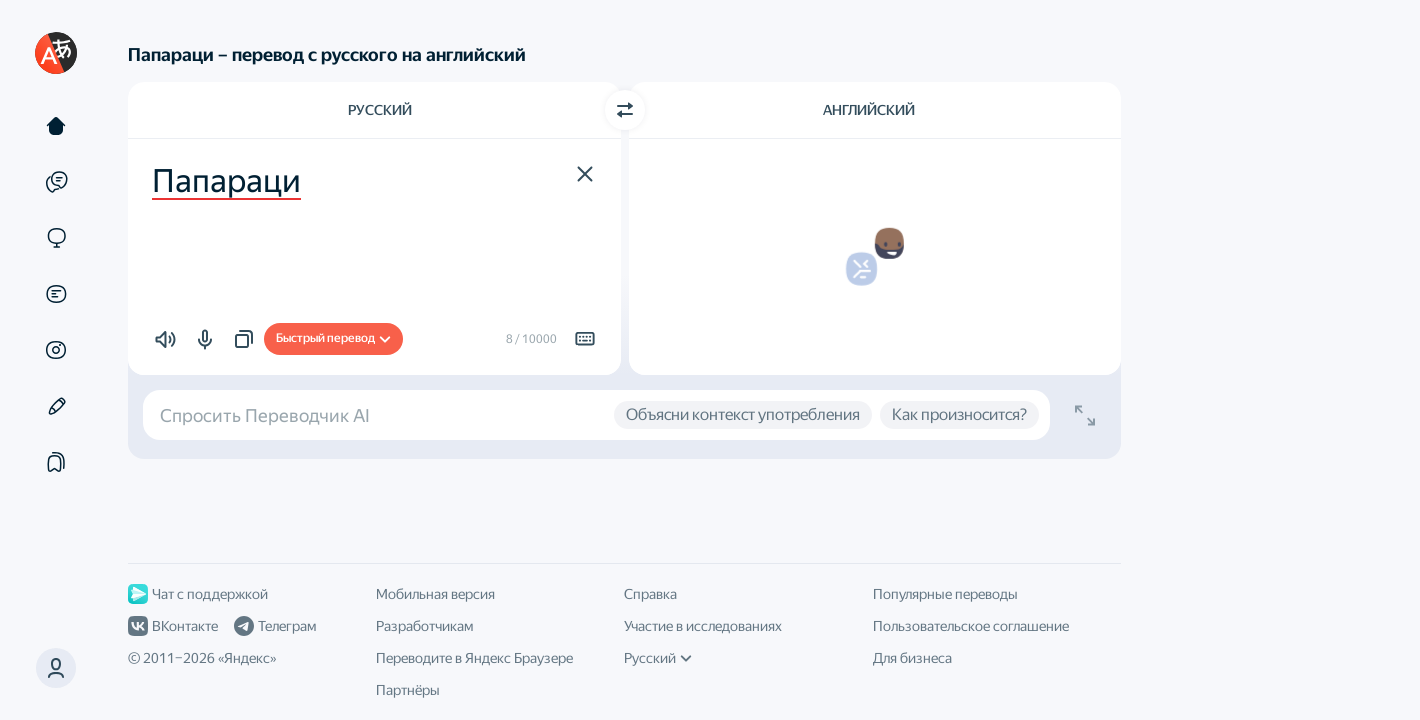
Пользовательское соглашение (971, 626)
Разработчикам (424, 626)
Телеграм (275, 626)
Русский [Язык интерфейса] (658, 658)
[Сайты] (56, 238)
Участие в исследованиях (703, 626)
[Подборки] (56, 462)
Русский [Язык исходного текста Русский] (380, 110)
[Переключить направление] (625, 110)
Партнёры (408, 690)
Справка (650, 594)
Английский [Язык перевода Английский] (869, 110)
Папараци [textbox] (226, 181)
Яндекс (247, 658)
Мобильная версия (435, 594)
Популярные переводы (945, 594)
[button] (56, 668)
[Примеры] (56, 182)
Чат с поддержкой (198, 594)
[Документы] (56, 294)
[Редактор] (56, 406)
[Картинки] (56, 350)
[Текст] (56, 126)
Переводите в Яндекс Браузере (474, 658)
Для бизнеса (912, 658)
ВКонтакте (173, 626)
